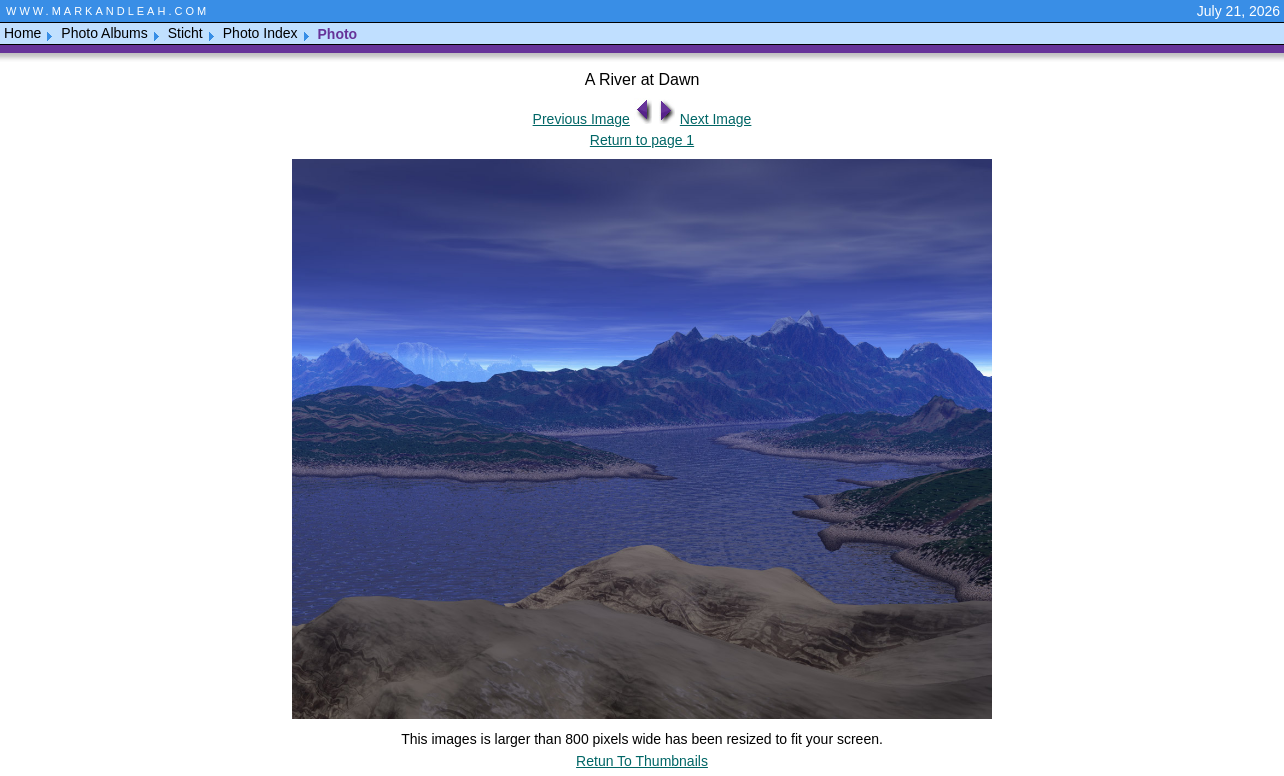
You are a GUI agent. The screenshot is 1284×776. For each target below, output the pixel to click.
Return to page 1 (642, 140)
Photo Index (260, 33)
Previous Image (581, 119)
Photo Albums (104, 33)
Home (22, 33)
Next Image (716, 119)
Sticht (185, 33)
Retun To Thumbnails (642, 761)
